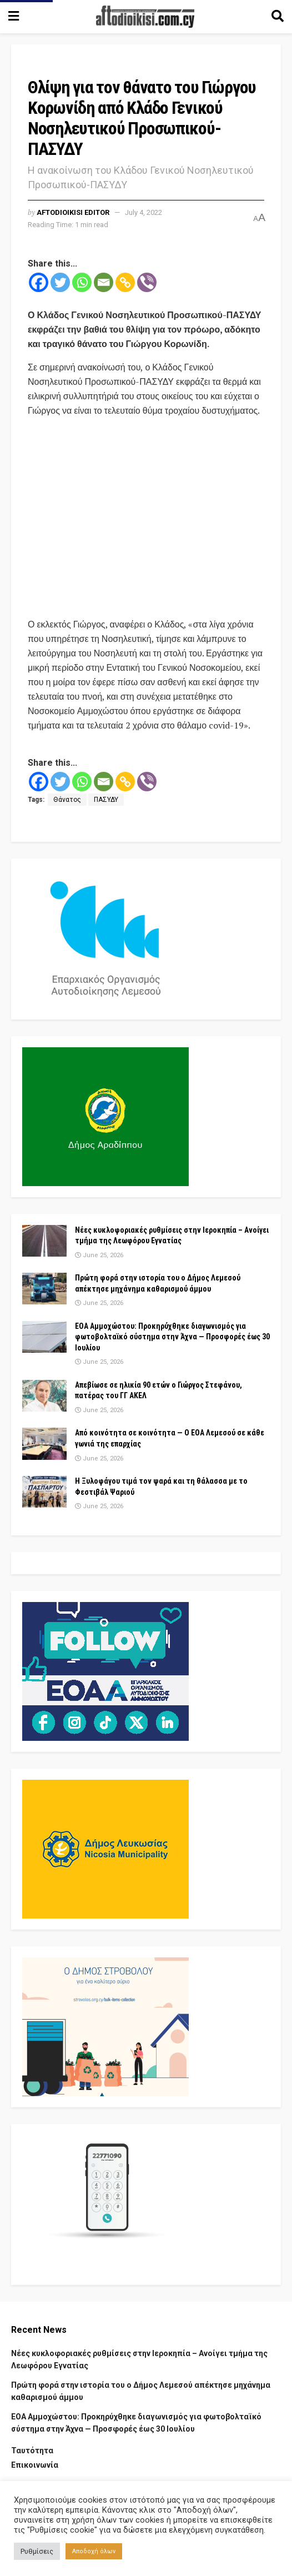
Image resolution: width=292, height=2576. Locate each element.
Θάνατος (67, 800)
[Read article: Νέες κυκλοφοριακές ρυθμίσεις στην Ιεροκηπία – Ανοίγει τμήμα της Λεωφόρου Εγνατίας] (44, 1241)
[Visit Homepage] (145, 17)
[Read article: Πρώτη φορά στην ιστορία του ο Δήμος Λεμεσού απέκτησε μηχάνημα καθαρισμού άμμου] (44, 1288)
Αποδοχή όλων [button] (93, 2551)
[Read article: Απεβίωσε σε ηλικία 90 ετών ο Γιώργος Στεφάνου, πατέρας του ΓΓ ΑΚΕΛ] (44, 1396)
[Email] (103, 282)
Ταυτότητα (32, 2450)
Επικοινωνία (34, 2464)
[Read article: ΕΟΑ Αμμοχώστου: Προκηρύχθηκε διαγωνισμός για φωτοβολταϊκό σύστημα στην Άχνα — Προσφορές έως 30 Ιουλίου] (44, 1337)
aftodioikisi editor (73, 212)
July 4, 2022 (143, 212)
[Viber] (147, 282)
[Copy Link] (125, 282)
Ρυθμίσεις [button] (37, 2551)
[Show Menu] (13, 16)
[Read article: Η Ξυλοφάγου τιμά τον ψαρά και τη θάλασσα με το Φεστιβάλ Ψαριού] (44, 1492)
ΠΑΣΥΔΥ (106, 800)
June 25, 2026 (99, 1255)
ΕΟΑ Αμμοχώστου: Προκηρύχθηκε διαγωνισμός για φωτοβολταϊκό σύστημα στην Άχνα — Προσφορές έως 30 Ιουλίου (172, 1337)
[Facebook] (38, 282)
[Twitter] (60, 282)
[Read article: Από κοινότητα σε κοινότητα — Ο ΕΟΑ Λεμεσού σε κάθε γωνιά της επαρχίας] (44, 1443)
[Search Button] (277, 16)
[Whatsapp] (82, 282)
